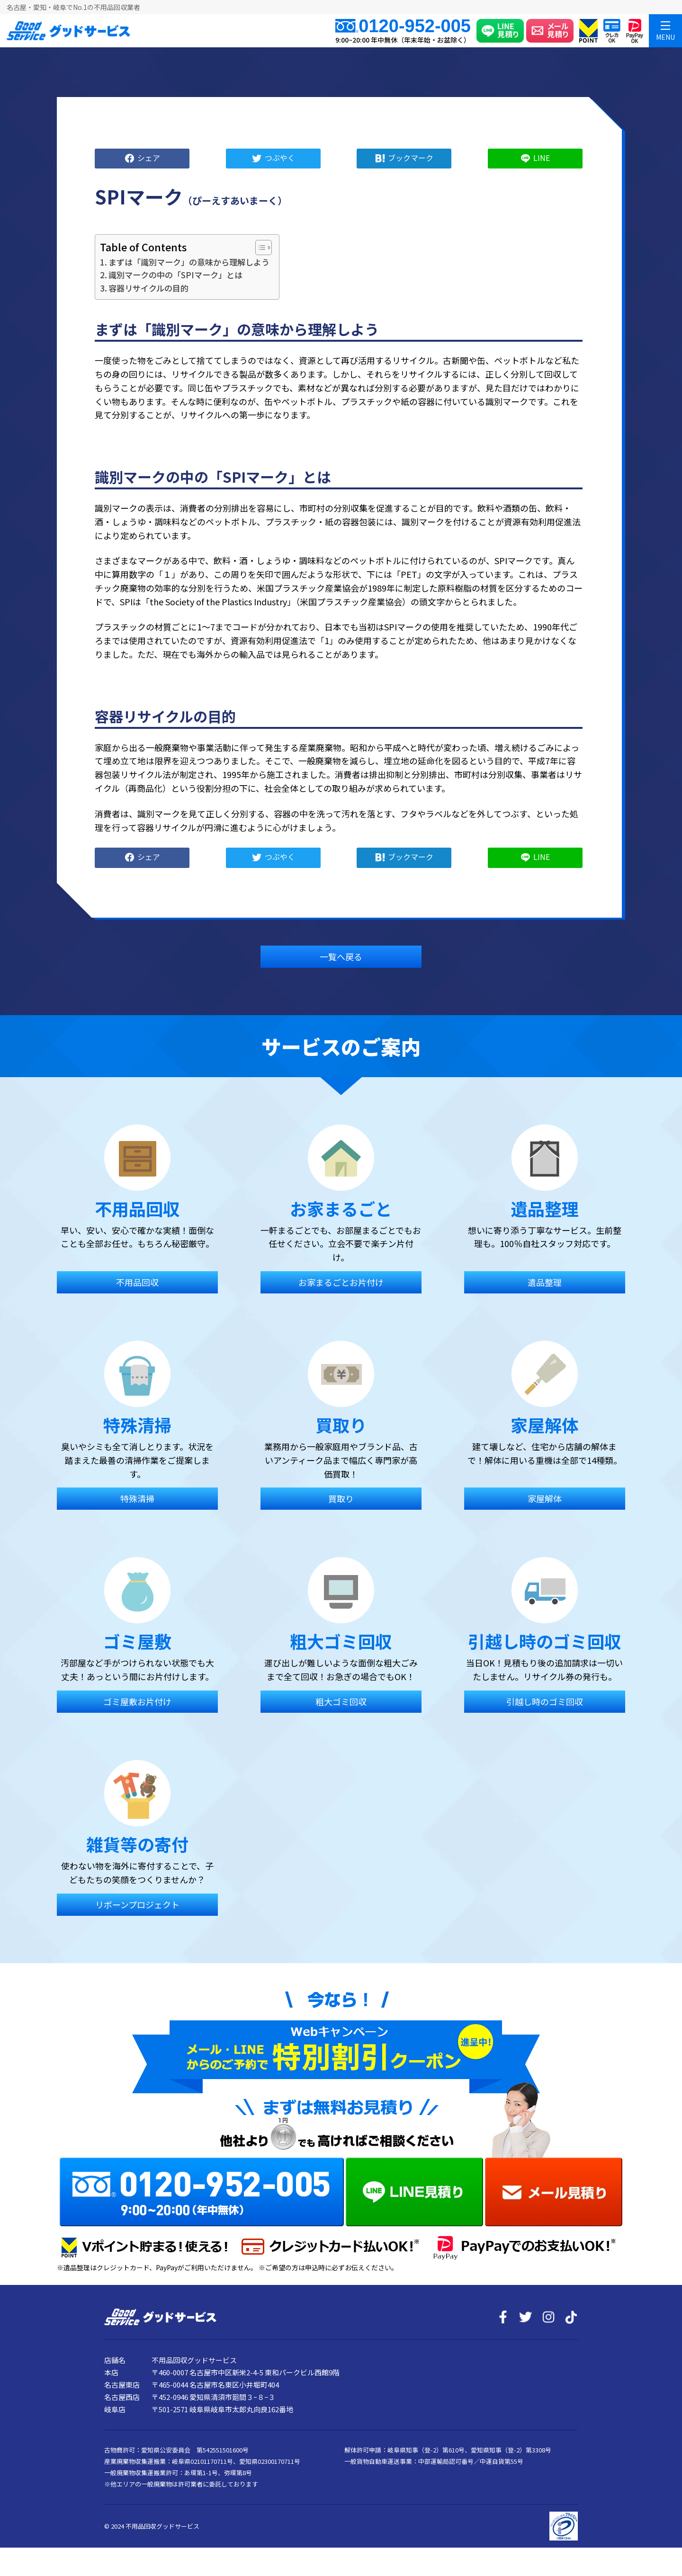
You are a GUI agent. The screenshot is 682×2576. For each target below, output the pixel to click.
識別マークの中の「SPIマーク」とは (175, 275)
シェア (148, 157)
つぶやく (280, 157)
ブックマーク (410, 157)
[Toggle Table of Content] (258, 247)
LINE (541, 157)
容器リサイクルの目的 (148, 288)
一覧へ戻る (341, 956)
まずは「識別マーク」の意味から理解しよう (188, 262)
